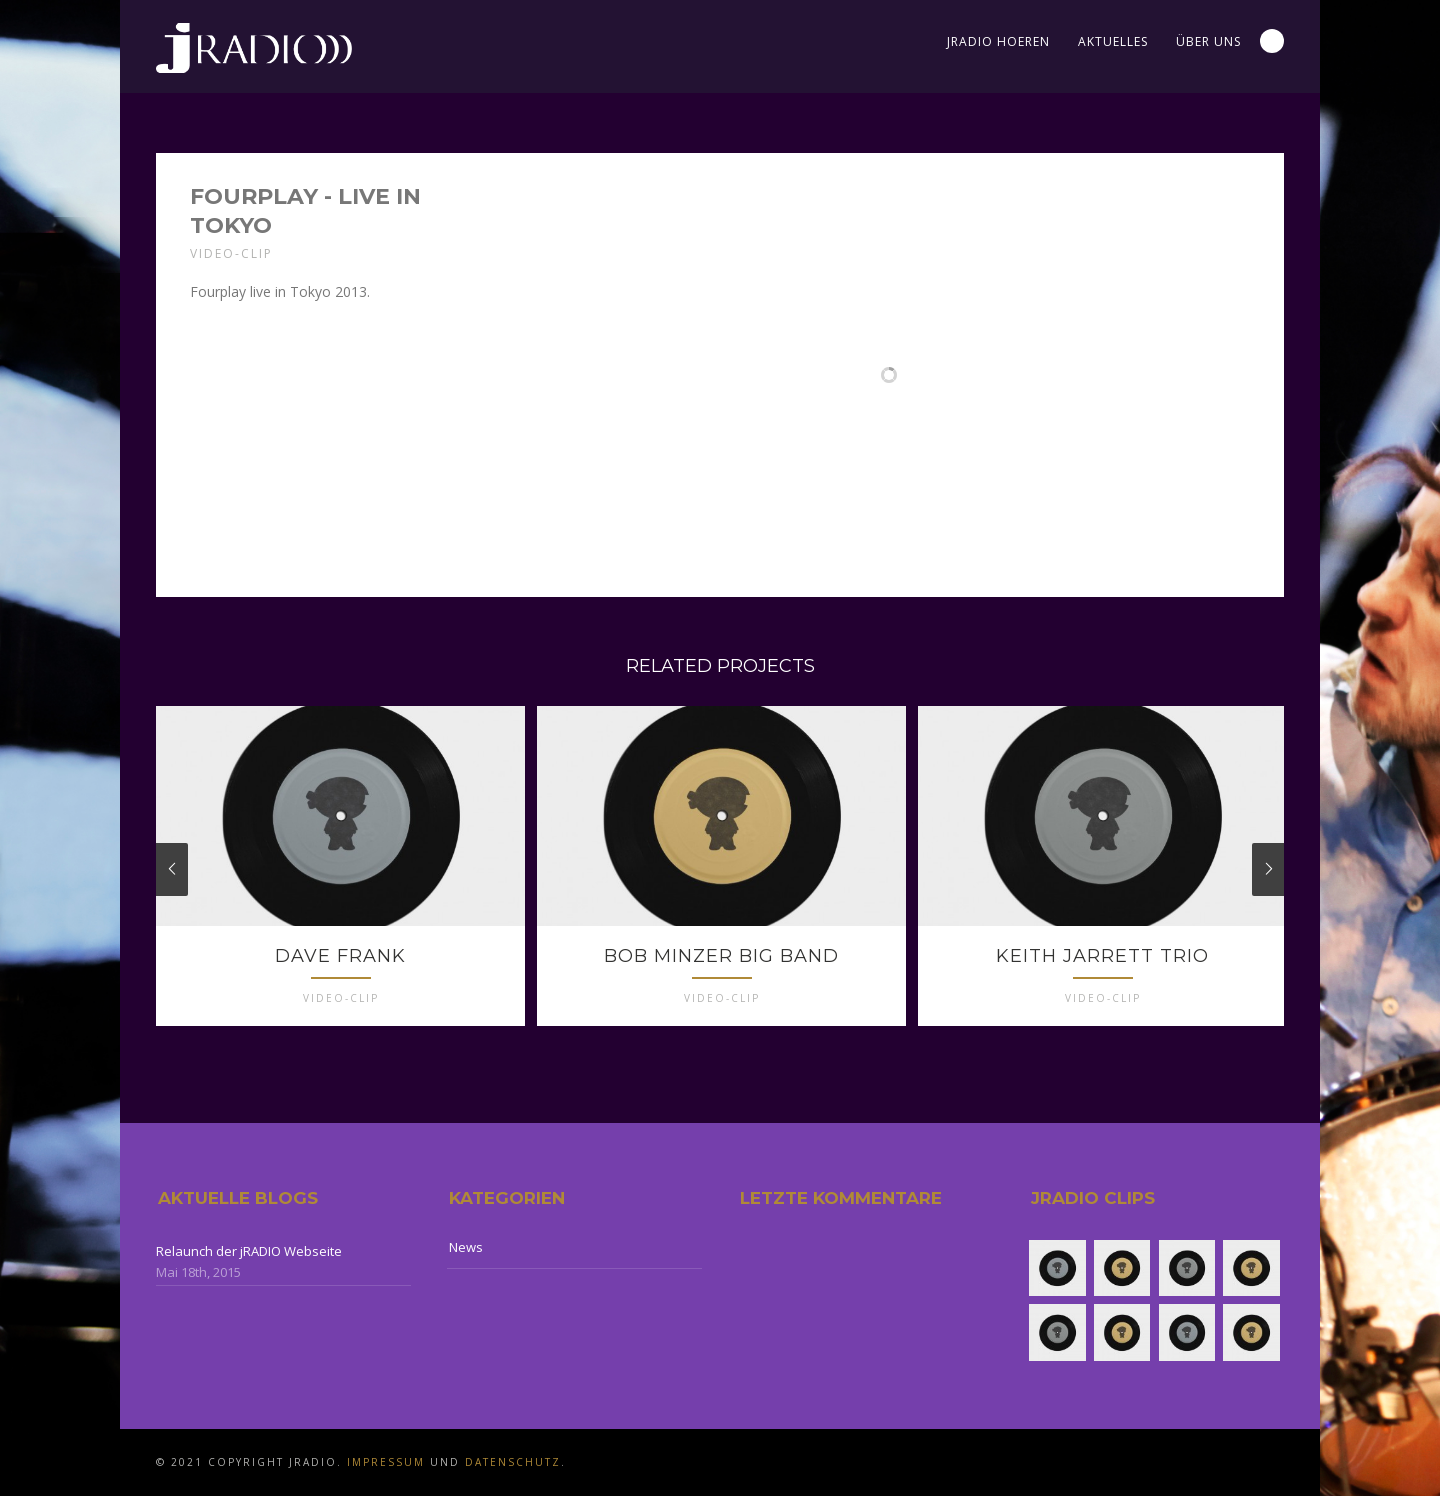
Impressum (386, 1462)
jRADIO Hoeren (998, 41)
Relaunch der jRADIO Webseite (249, 1251)
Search (1272, 41)
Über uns (1208, 41)
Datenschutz (513, 1462)
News (466, 1247)
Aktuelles (1113, 41)
